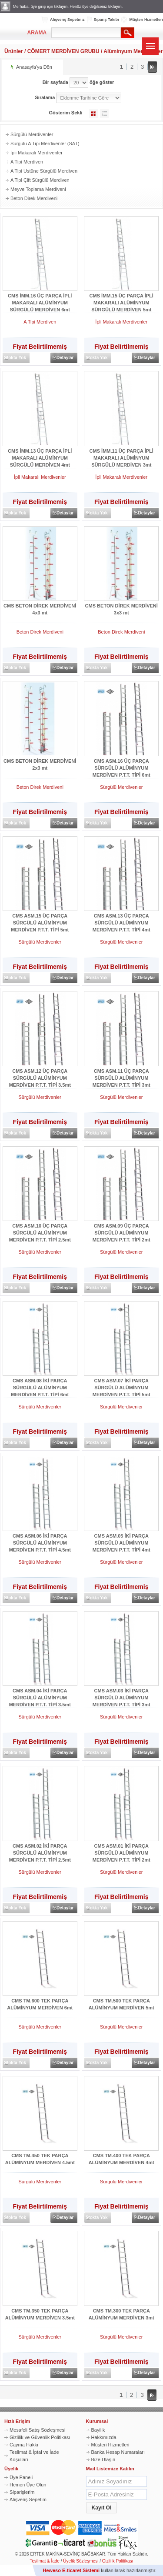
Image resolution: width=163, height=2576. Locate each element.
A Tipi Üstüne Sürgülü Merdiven (43, 171)
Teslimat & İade (45, 2561)
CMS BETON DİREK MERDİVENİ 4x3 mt (39, 609)
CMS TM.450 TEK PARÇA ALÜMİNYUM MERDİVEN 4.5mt (40, 2159)
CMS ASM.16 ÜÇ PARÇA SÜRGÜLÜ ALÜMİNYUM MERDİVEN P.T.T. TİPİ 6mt (121, 765)
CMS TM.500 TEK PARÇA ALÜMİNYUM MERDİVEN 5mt (121, 2004)
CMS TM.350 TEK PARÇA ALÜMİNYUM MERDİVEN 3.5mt (40, 2314)
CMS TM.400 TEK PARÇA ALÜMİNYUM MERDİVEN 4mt (121, 2159)
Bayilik (98, 2430)
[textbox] (86, 32)
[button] (101, 2507)
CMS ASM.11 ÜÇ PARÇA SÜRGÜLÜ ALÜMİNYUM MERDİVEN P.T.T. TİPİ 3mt (121, 1075)
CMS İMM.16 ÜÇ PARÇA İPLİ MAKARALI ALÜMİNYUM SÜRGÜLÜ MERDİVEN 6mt (40, 300)
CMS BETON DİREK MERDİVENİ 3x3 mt (121, 609)
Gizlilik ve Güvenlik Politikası (40, 2437)
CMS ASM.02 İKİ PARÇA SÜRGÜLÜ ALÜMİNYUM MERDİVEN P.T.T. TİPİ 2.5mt (40, 1850)
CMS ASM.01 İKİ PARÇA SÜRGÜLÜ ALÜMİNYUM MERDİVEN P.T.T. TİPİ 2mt (121, 1850)
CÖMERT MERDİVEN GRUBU (63, 51)
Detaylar (65, 357)
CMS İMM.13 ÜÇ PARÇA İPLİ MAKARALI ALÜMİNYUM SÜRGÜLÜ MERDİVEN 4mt (40, 455)
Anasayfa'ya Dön (34, 67)
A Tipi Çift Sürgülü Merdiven (40, 180)
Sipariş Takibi (106, 19)
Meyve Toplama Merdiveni (38, 189)
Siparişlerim (22, 2492)
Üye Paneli (21, 2477)
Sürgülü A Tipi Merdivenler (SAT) (45, 143)
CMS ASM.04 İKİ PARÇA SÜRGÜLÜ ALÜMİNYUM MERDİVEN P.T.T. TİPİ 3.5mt (40, 1695)
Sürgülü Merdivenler (31, 134)
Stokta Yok (15, 357)
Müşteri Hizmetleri (146, 19)
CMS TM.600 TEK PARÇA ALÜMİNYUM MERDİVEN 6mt (40, 2004)
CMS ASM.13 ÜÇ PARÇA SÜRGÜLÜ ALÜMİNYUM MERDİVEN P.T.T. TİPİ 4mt (121, 920)
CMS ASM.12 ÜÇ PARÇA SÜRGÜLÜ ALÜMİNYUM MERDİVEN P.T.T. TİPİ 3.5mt (40, 1075)
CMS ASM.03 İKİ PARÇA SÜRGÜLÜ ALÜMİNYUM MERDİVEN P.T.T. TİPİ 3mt (121, 1695)
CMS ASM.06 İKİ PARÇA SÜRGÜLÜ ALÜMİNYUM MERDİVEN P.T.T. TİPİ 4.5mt (40, 1540)
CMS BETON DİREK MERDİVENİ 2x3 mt (39, 764)
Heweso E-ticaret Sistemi (71, 2570)
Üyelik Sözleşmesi (80, 2561)
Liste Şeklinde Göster (104, 113)
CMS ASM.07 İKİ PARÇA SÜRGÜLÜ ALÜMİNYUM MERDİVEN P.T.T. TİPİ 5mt (121, 1384)
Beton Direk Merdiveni (33, 198)
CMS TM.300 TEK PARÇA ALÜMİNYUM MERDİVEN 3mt (121, 2314)
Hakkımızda (103, 2437)
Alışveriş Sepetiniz (67, 19)
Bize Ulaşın (103, 2459)
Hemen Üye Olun (28, 2484)
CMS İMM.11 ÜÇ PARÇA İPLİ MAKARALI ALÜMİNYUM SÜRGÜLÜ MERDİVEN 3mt (121, 455)
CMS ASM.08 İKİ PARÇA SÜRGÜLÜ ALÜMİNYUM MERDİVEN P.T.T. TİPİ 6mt (40, 1384)
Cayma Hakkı (24, 2444)
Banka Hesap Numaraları (118, 2452)
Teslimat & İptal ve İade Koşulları (34, 2455)
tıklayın (61, 6)
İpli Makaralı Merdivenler (36, 152)
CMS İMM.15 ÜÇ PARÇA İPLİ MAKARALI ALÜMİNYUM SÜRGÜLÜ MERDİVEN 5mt (121, 300)
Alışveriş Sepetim (28, 2499)
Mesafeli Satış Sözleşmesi (37, 2430)
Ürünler (13, 51)
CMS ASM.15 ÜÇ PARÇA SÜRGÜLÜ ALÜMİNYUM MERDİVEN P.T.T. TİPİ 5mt (40, 920)
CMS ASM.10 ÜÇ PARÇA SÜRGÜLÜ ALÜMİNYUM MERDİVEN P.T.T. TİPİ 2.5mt (40, 1230)
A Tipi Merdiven (26, 161)
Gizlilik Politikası (117, 2561)
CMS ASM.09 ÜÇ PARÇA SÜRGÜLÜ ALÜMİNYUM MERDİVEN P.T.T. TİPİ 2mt (121, 1230)
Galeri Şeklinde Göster (93, 113)
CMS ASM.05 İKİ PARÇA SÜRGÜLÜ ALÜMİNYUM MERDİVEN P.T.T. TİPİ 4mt (121, 1540)
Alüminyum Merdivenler (133, 51)
